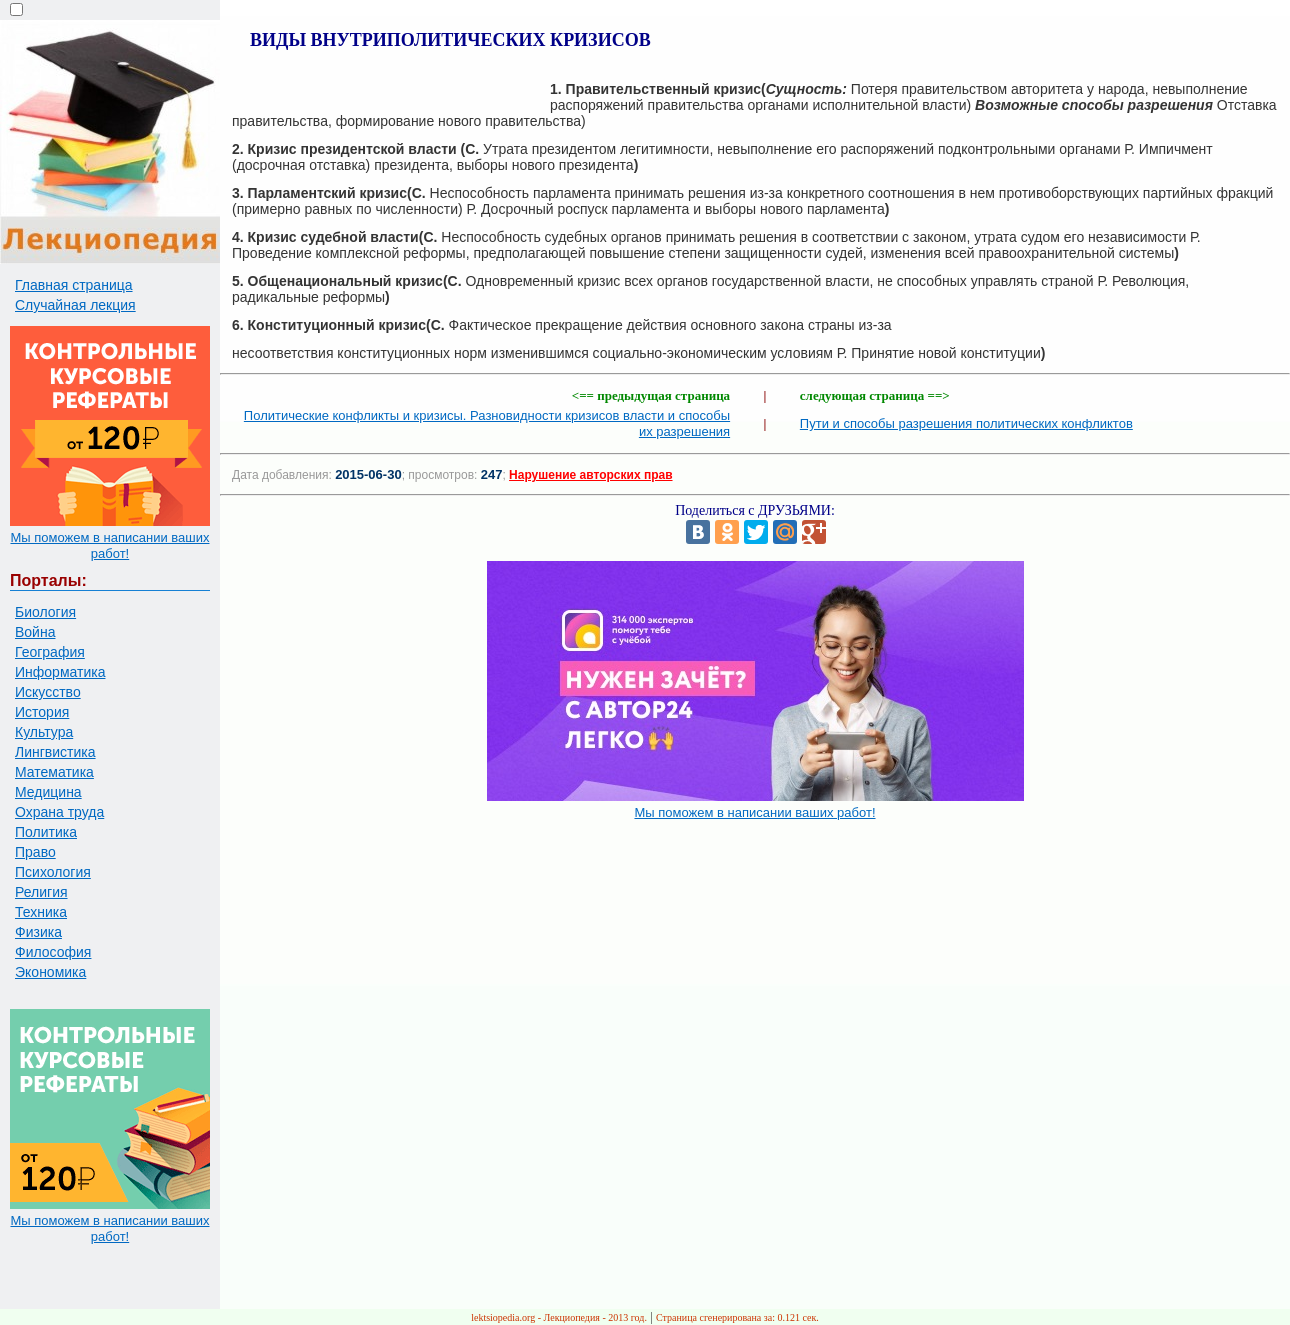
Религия (41, 892)
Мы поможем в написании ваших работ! (109, 545)
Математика (54, 772)
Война (35, 632)
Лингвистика (55, 752)
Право (35, 852)
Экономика (50, 972)
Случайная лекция (75, 305)
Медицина (48, 792)
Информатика (60, 672)
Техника (41, 912)
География (50, 652)
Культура (44, 732)
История (42, 712)
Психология (53, 872)
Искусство (48, 692)
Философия (53, 952)
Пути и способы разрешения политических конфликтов (966, 423)
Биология (45, 612)
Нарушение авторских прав (590, 475)
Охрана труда (59, 812)
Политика (46, 832)
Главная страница (74, 285)
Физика (38, 932)
